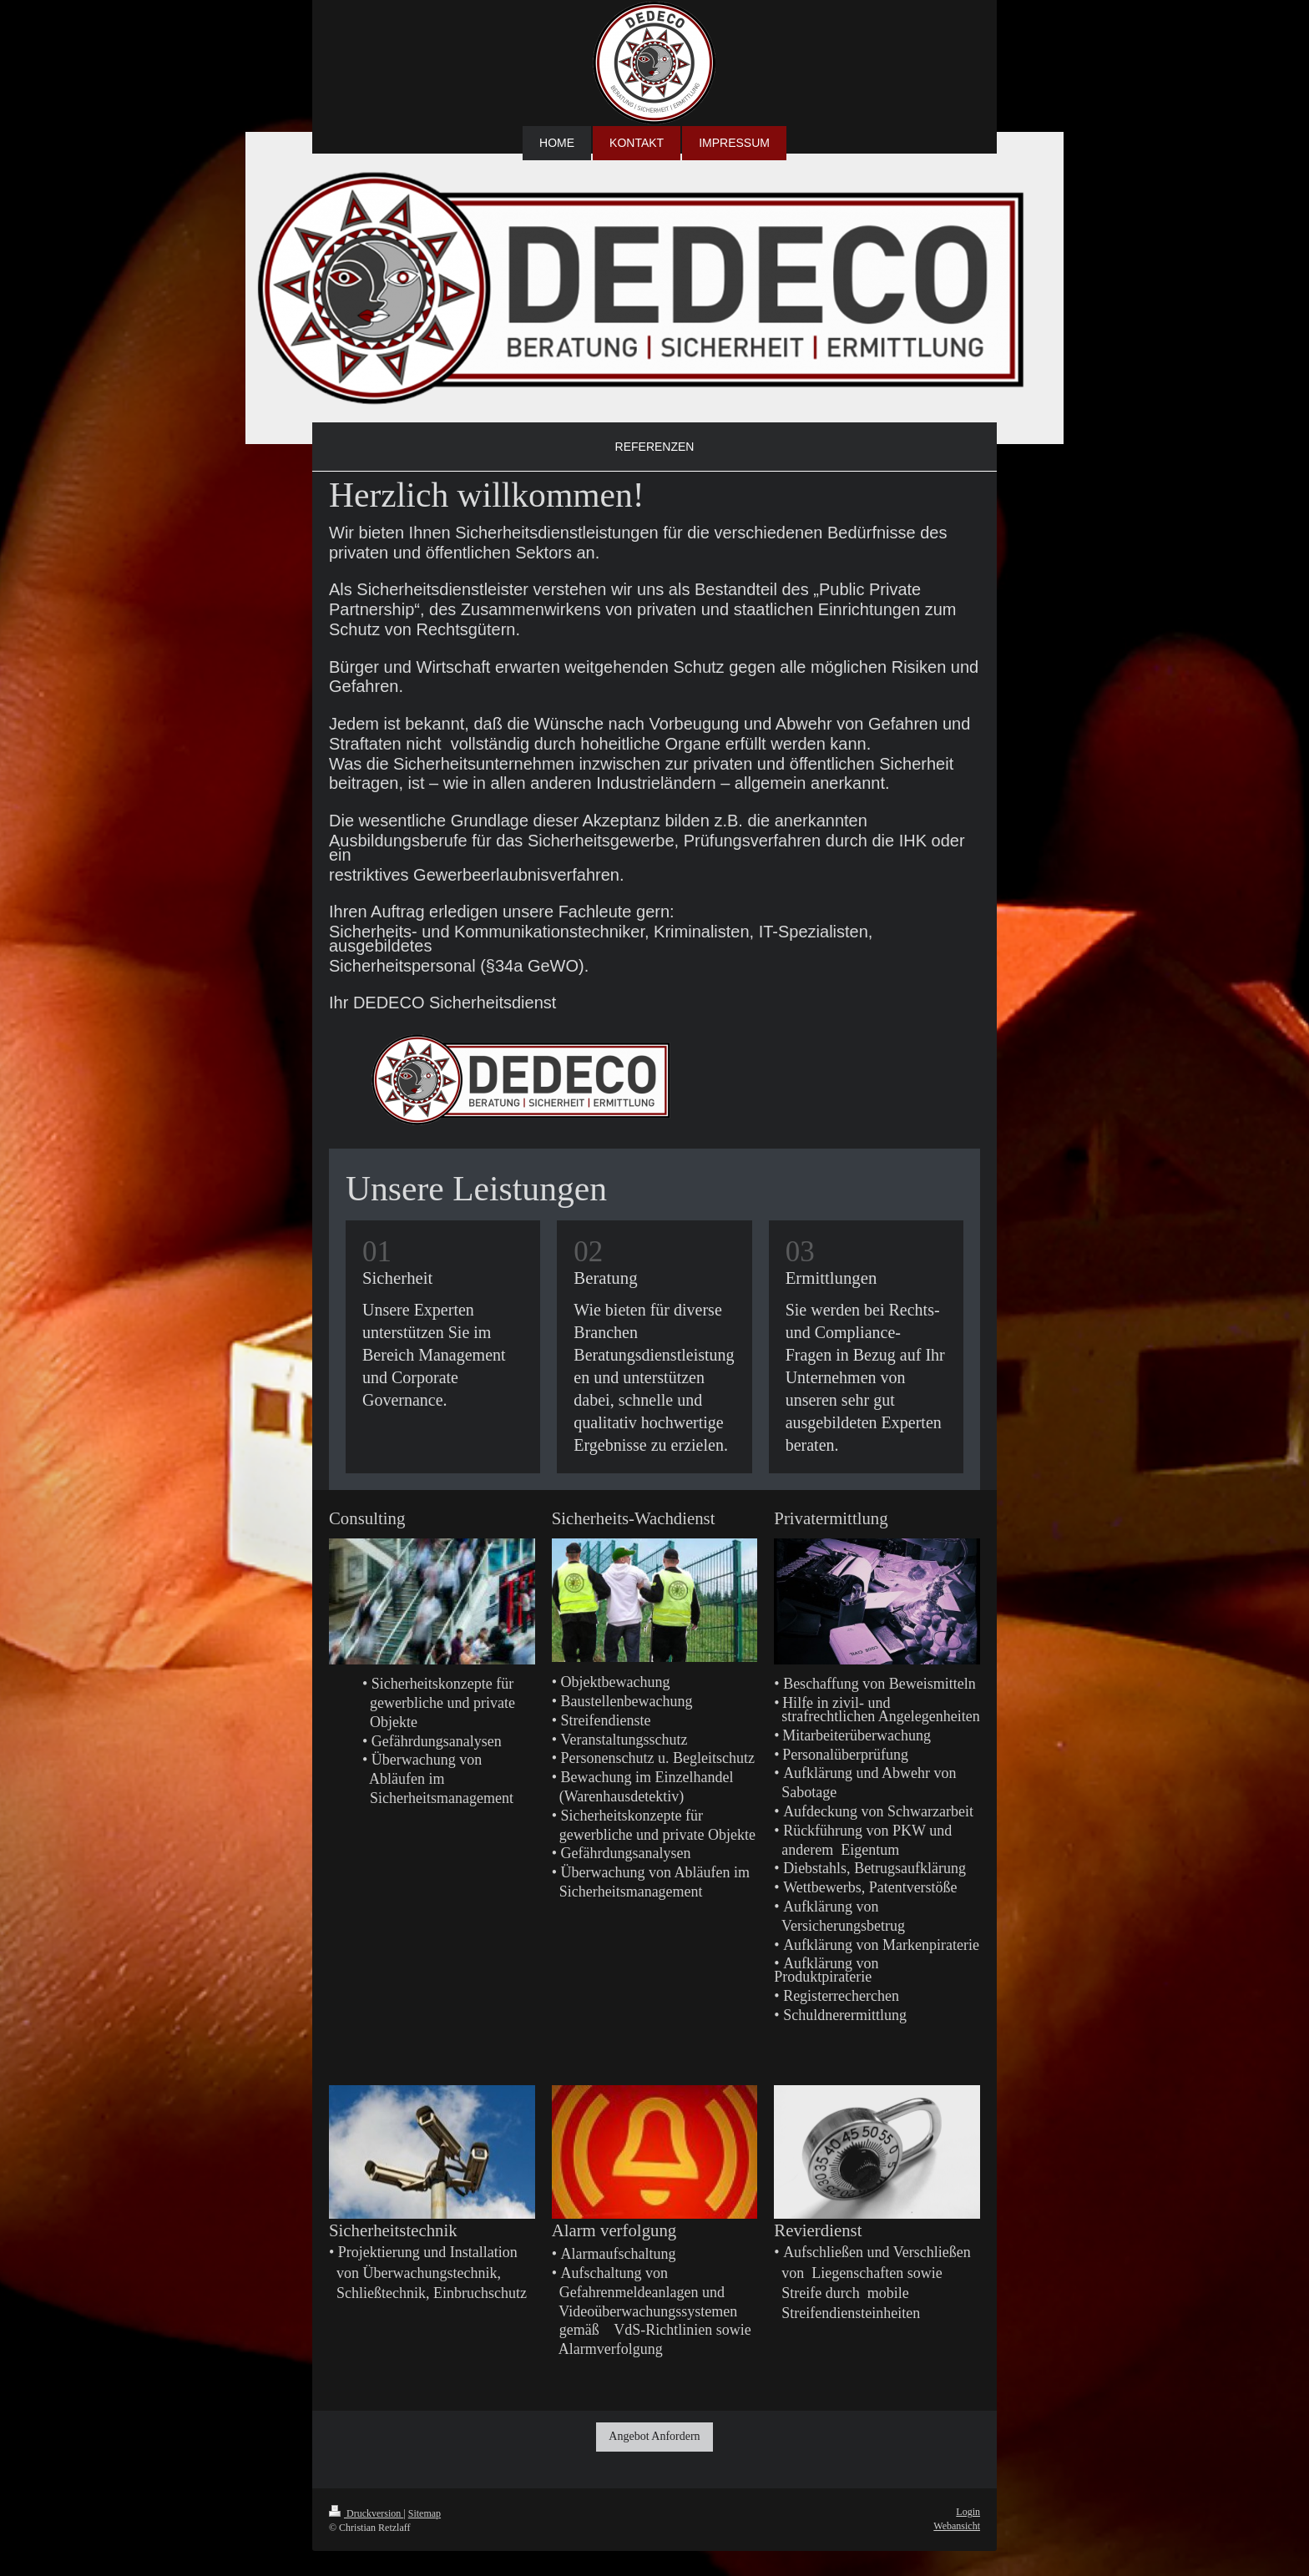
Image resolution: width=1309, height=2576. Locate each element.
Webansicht (956, 2526)
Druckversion (366, 2513)
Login (968, 2512)
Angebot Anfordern (654, 2436)
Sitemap (424, 2513)
